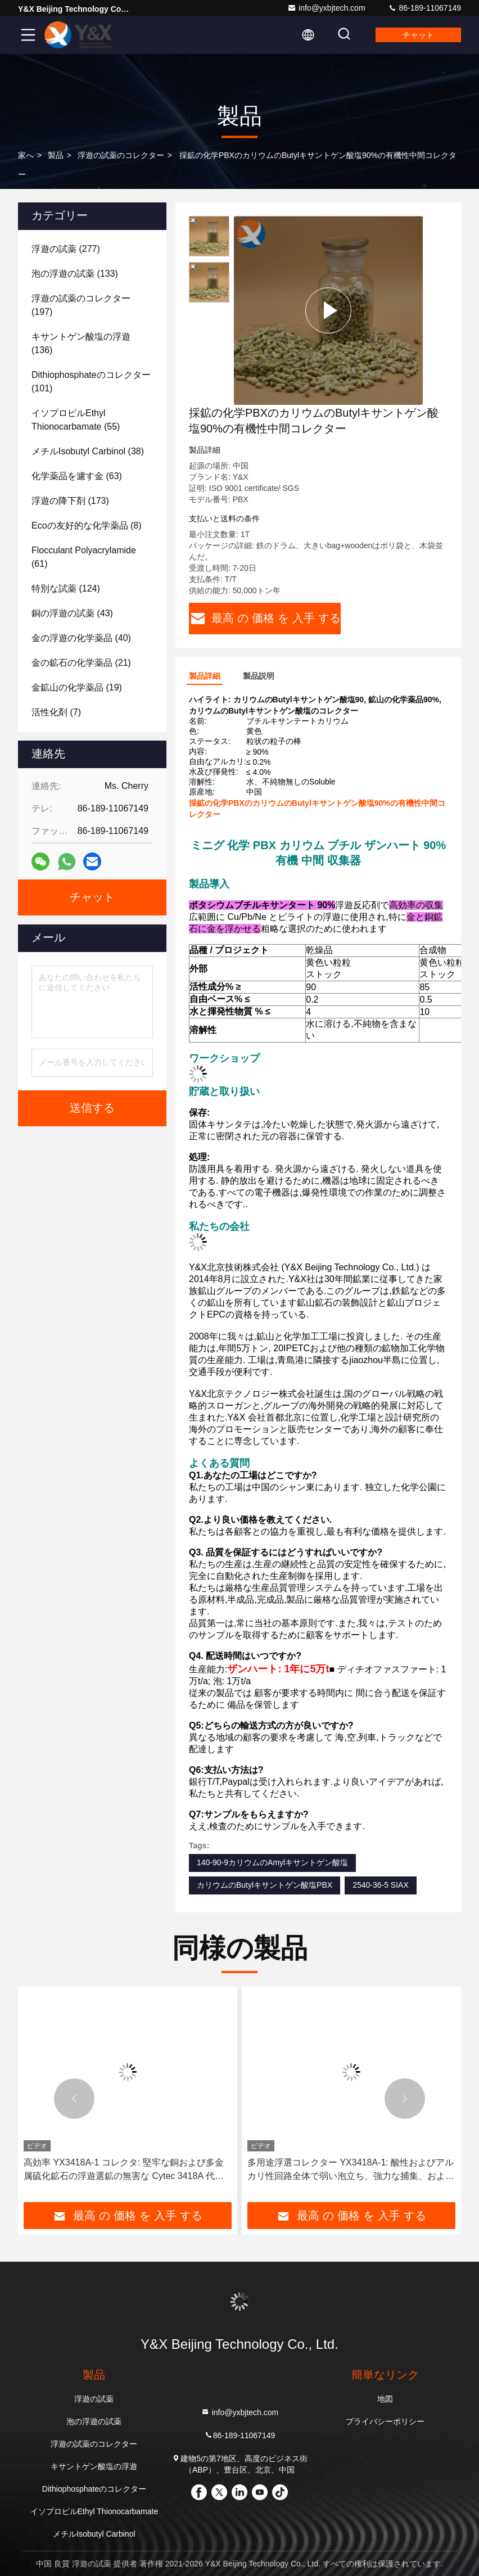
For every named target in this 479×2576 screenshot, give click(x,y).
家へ (26, 155)
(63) (76, 476)
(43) (72, 613)
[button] (74, 2098)
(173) (70, 501)
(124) (65, 588)
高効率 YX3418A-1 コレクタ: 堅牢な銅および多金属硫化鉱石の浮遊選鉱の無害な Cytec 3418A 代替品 (124, 2170)
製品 (56, 155)
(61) (83, 557)
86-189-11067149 (424, 7)
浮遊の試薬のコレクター (121, 155)
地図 (385, 2398)
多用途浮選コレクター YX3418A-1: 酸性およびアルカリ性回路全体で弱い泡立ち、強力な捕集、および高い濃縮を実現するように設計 (350, 2170)
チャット (418, 34)
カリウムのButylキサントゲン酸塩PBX (264, 1884)
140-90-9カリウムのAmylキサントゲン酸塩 (272, 1862)
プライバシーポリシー (385, 2421)
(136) (80, 343)
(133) (74, 273)
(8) (86, 525)
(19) (76, 687)
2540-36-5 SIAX (381, 1884)
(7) (56, 712)
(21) (81, 662)
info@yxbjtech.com (326, 7)
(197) (80, 305)
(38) (87, 451)
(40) (81, 638)
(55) (75, 419)
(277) (65, 249)
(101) (91, 381)
